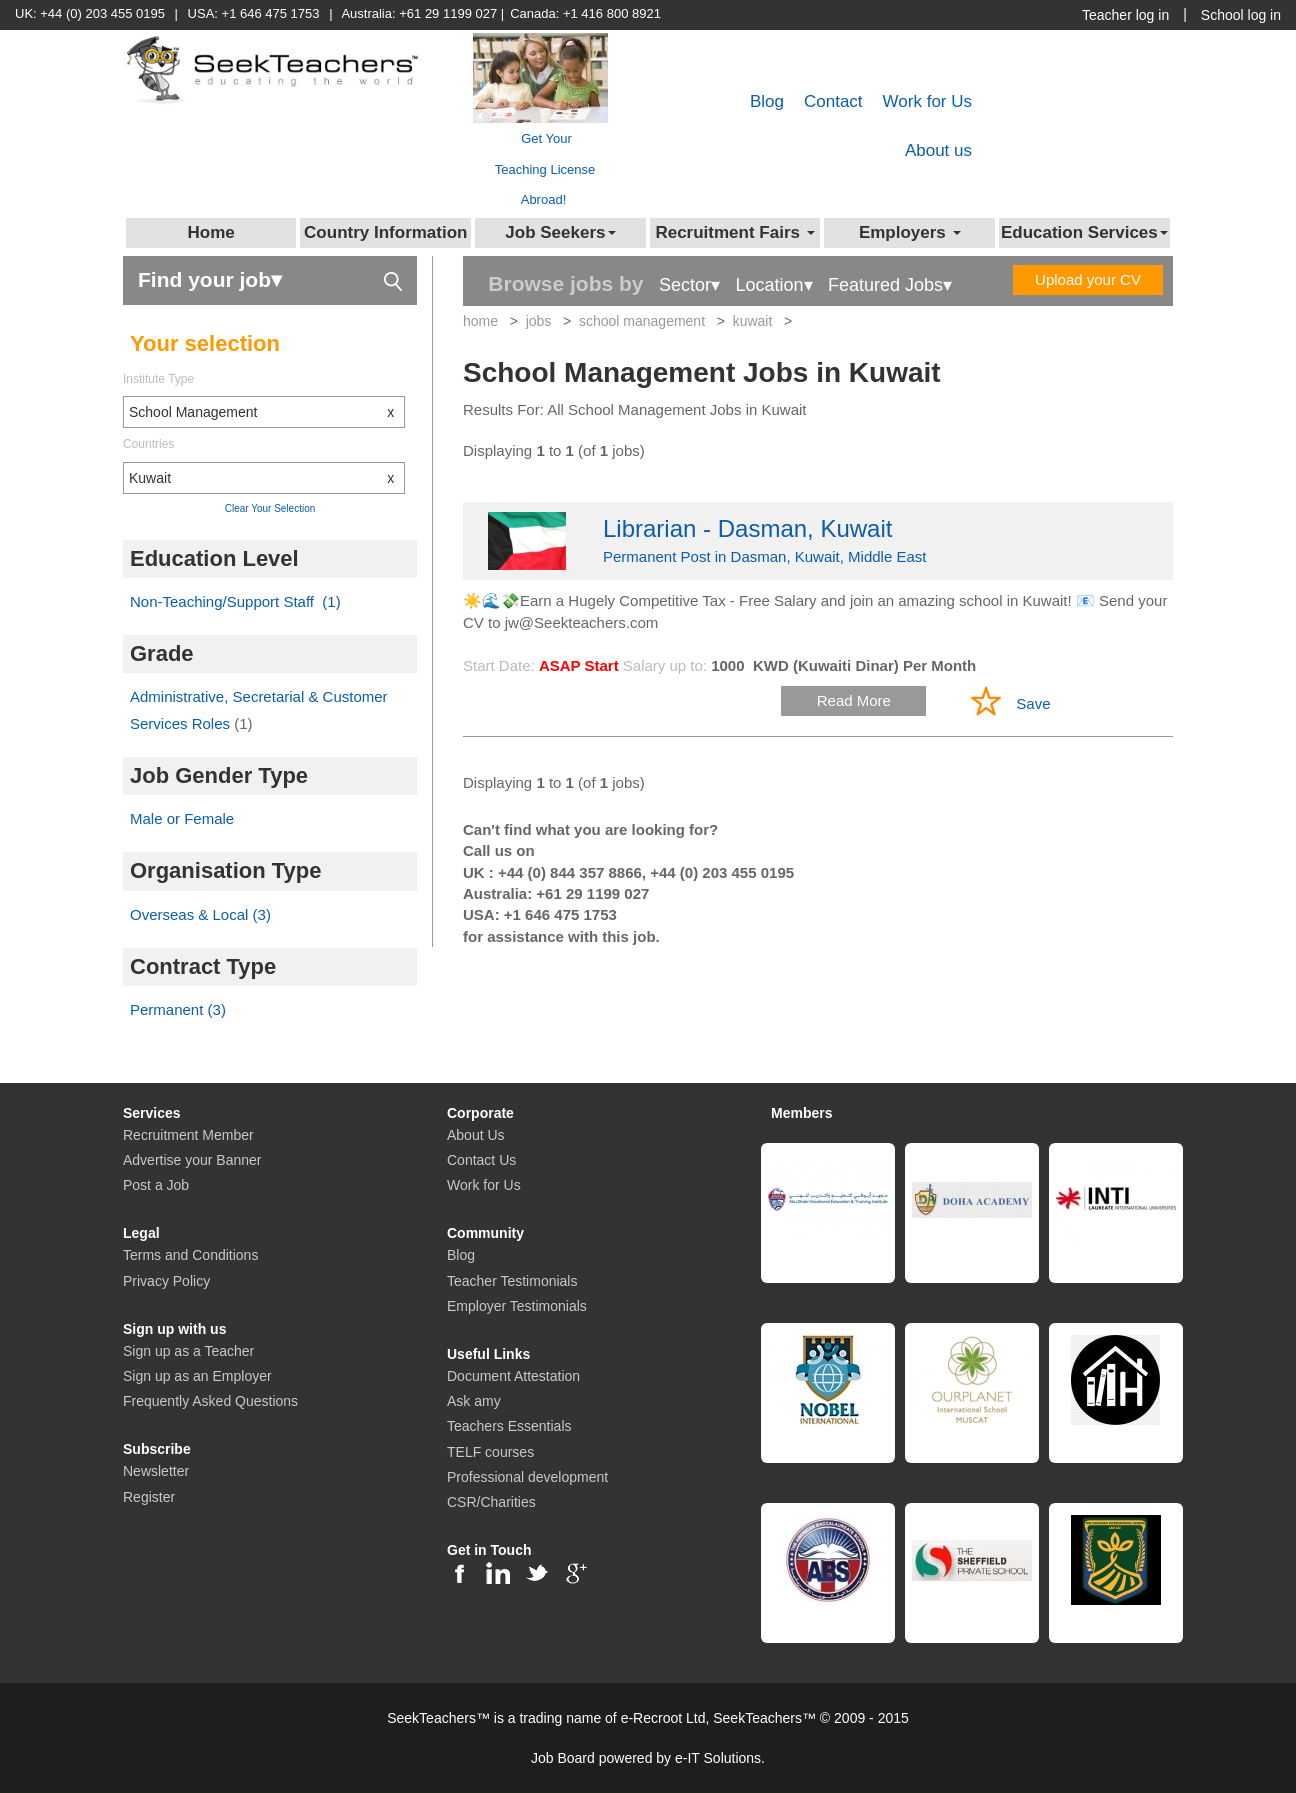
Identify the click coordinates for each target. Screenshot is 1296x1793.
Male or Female (182, 818)
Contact (833, 101)
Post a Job (156, 1185)
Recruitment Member (188, 1135)
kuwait (753, 321)
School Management (266, 412)
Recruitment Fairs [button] (734, 232)
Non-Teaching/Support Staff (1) (235, 601)
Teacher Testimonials (512, 1281)
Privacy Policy (166, 1281)
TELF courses (490, 1452)
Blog (767, 101)
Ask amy (474, 1401)
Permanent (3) (178, 1009)
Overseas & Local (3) (200, 914)
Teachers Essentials (509, 1426)
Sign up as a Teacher (188, 1351)
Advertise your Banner (192, 1160)
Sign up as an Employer (197, 1376)
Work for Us (927, 101)
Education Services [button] (1084, 232)
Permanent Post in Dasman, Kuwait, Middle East (818, 538)
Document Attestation (513, 1376)
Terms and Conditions (190, 1255)
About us (938, 150)
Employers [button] (910, 232)
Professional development (527, 1477)
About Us (476, 1135)
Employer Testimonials (517, 1306)
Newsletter (156, 1471)
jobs (539, 321)
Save (1033, 703)
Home (211, 232)
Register (149, 1497)
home (480, 321)
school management (642, 321)
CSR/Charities (491, 1502)
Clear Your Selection (270, 508)
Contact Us (481, 1160)
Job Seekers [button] (560, 232)
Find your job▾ (270, 278)
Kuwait (266, 478)
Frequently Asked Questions (210, 1401)
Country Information (385, 232)
